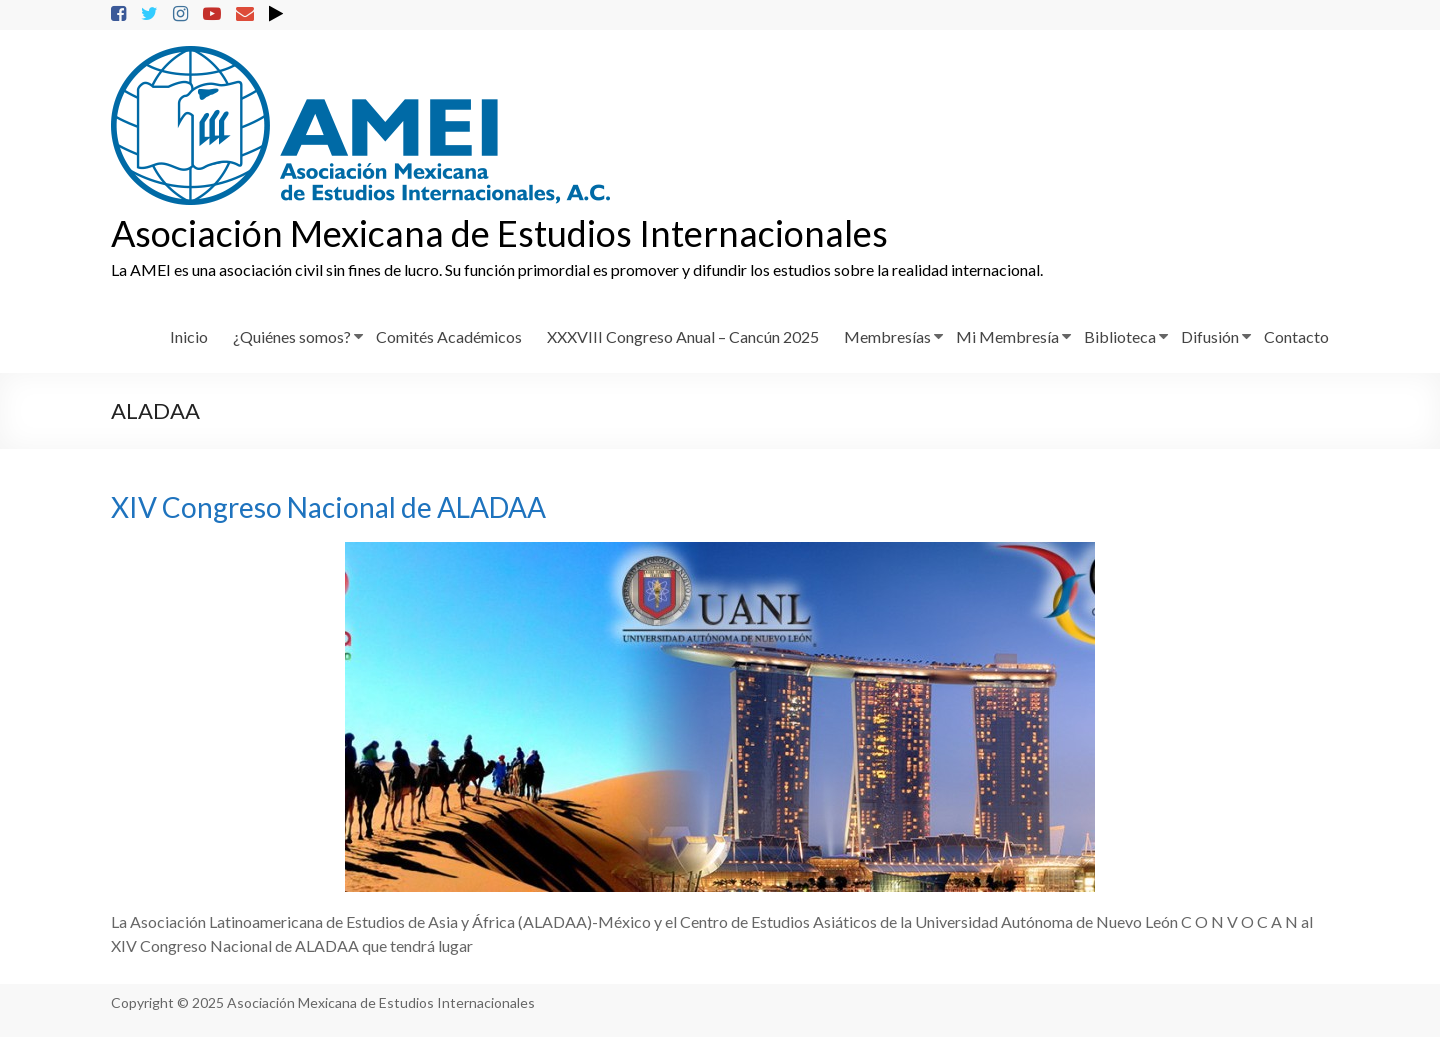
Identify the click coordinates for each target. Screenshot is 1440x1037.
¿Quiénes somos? (292, 336)
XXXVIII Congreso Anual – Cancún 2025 (683, 336)
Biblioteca (1120, 336)
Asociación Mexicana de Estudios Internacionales (499, 233)
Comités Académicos (449, 336)
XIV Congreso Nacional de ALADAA (328, 507)
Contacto (1296, 336)
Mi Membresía (1007, 336)
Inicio (189, 336)
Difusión (1210, 336)
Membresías (887, 336)
